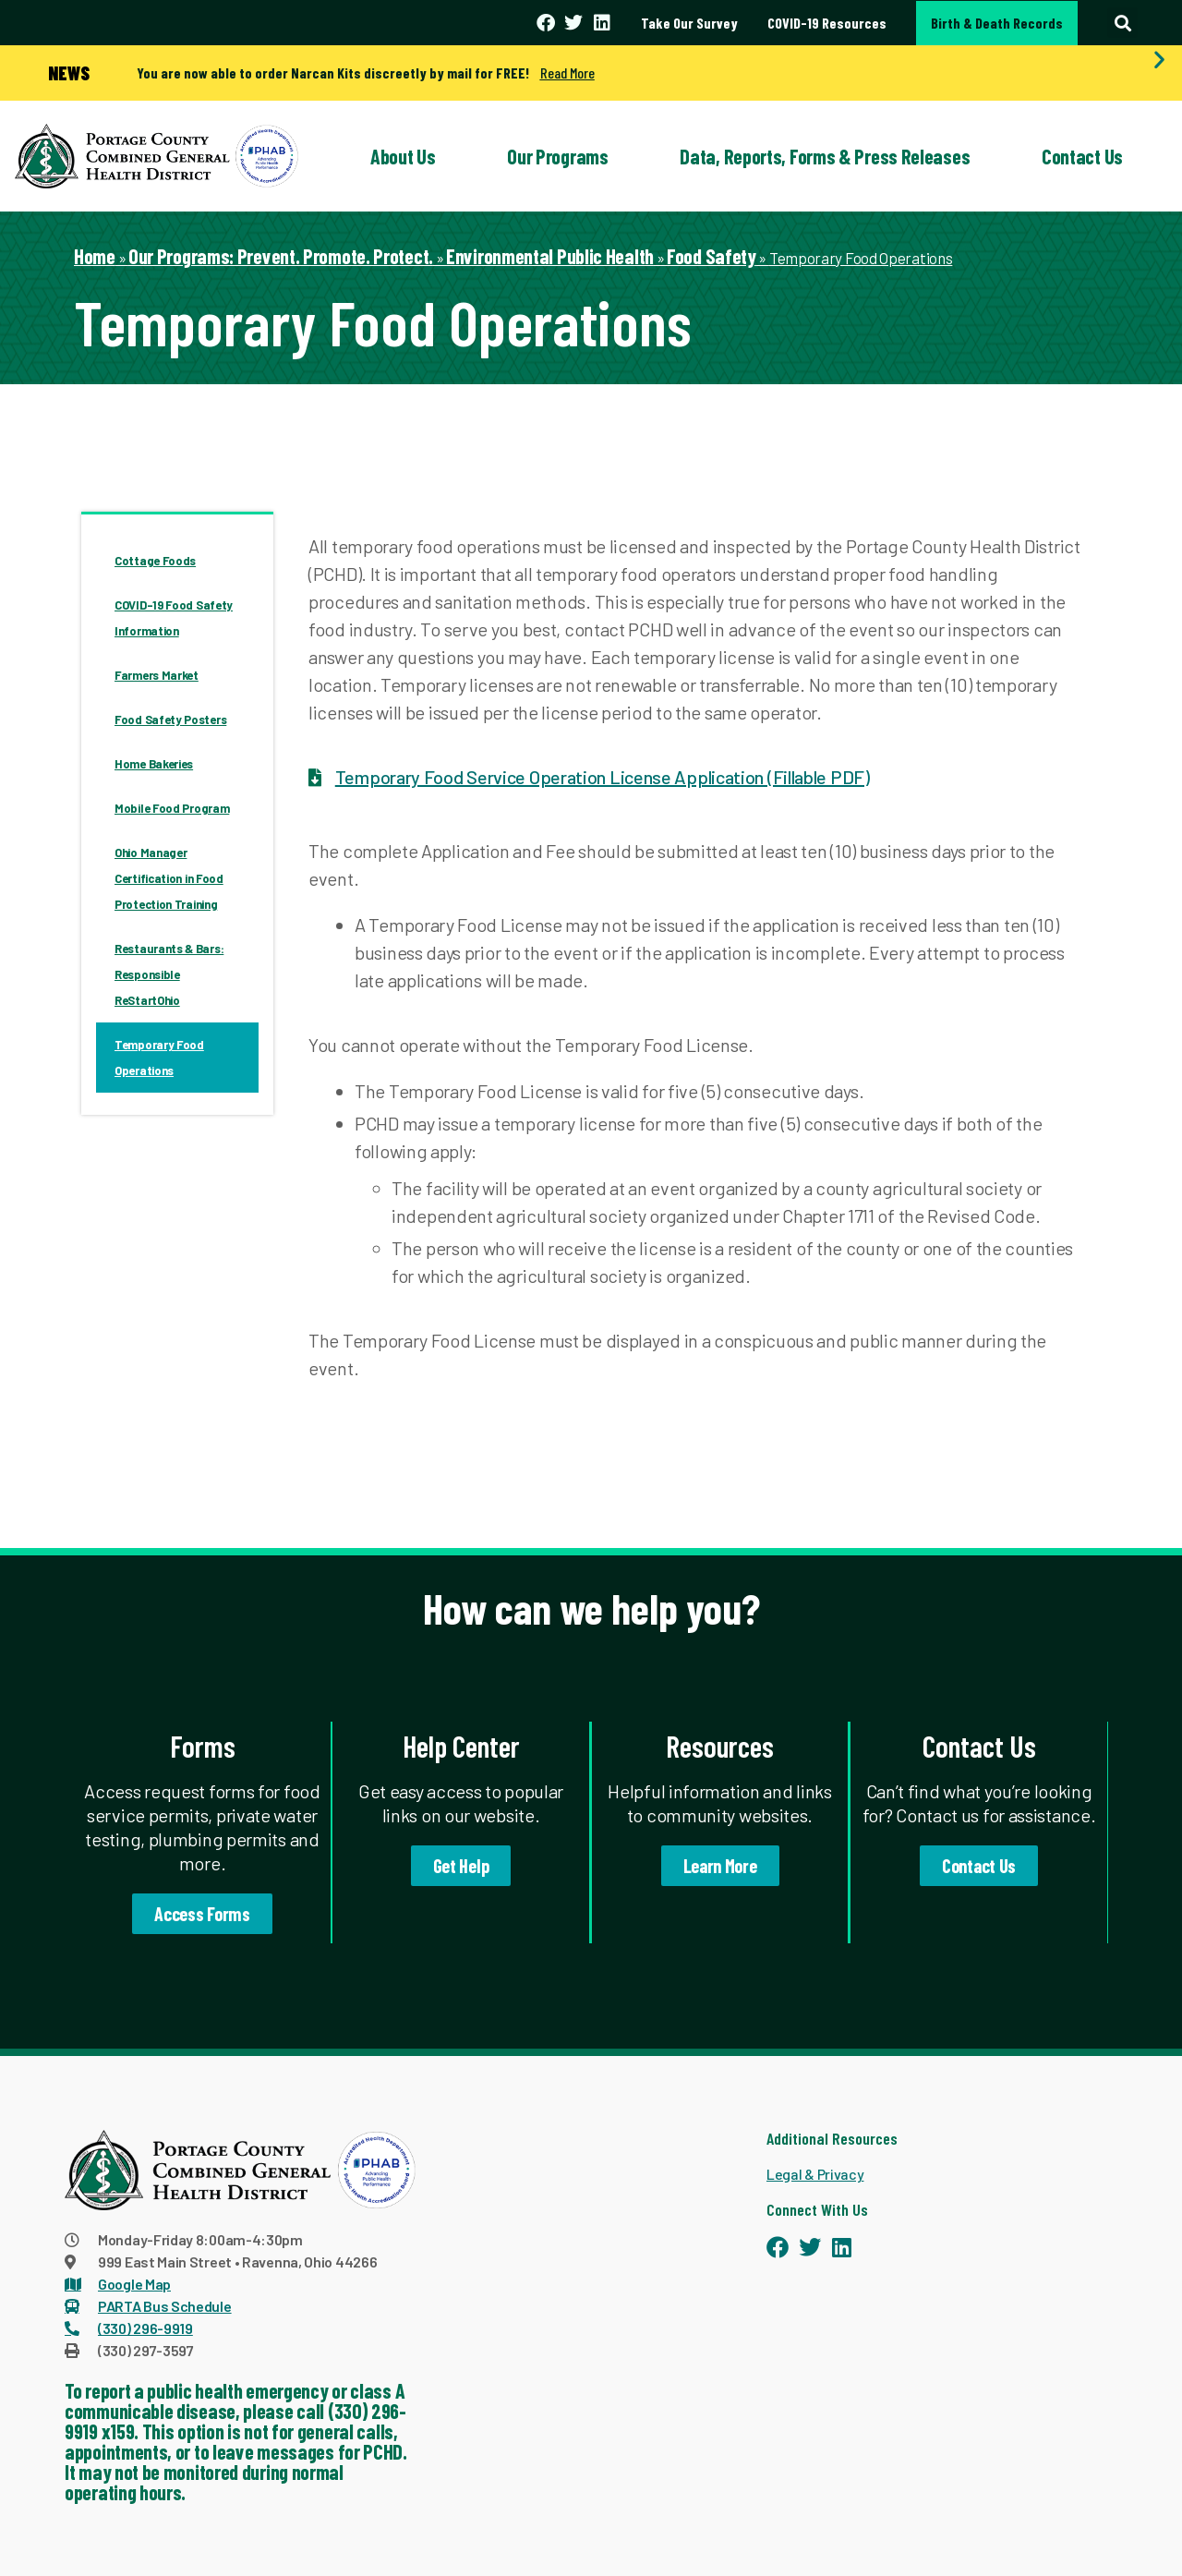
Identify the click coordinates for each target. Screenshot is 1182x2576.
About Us (403, 156)
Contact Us (1082, 156)
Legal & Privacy (815, 2174)
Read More (567, 72)
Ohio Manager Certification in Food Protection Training (169, 878)
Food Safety (711, 256)
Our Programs (557, 156)
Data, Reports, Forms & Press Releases (825, 156)
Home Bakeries (154, 763)
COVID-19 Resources (826, 22)
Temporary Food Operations (159, 1057)
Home (94, 256)
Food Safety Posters (170, 719)
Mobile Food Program (172, 808)
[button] (1122, 22)
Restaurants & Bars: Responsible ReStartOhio (169, 974)
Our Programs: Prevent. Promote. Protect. (280, 256)
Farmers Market (157, 675)
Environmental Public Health (550, 256)
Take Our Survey (689, 22)
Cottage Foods (155, 560)
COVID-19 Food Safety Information (174, 618)
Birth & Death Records (997, 22)
